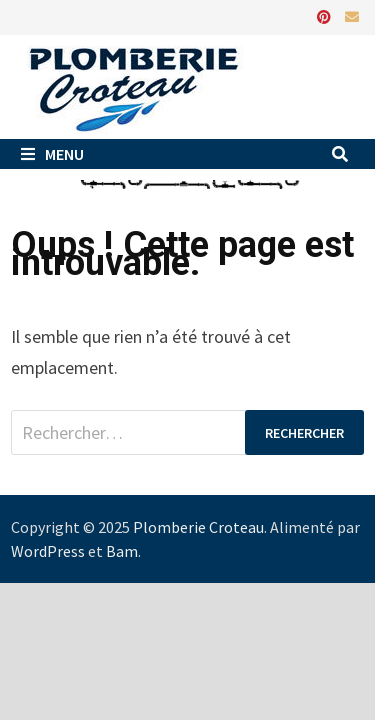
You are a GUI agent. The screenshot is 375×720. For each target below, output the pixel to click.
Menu (52, 154)
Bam (122, 551)
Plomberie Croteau (198, 527)
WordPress (48, 551)
